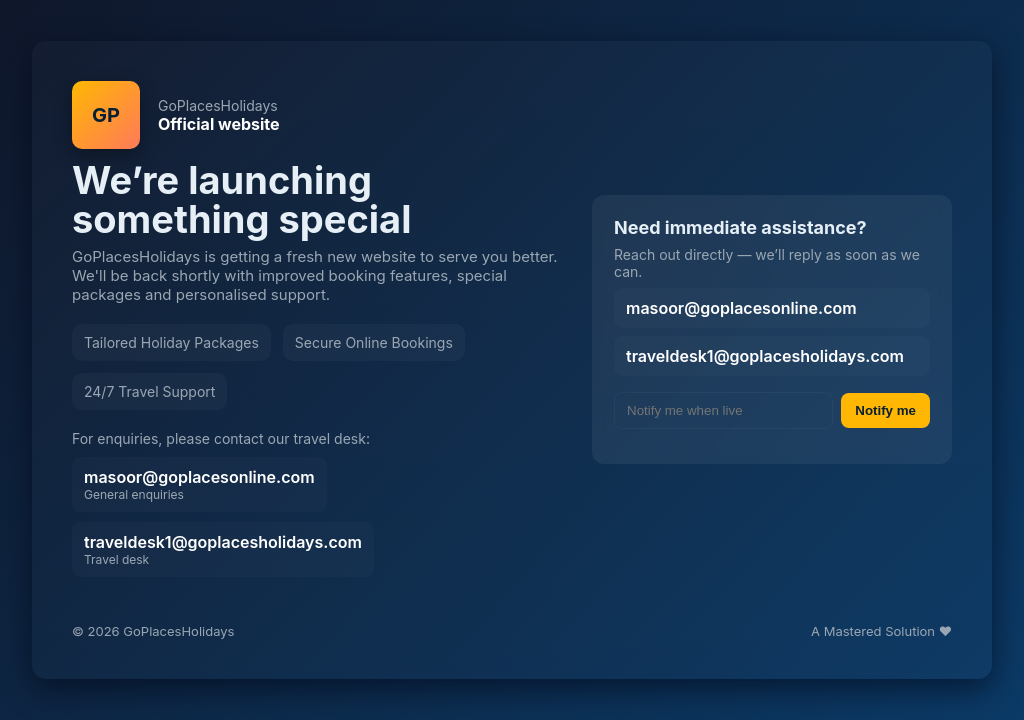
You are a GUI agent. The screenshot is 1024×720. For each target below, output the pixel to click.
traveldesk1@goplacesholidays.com (223, 549)
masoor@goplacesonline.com (199, 484)
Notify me (885, 410)
